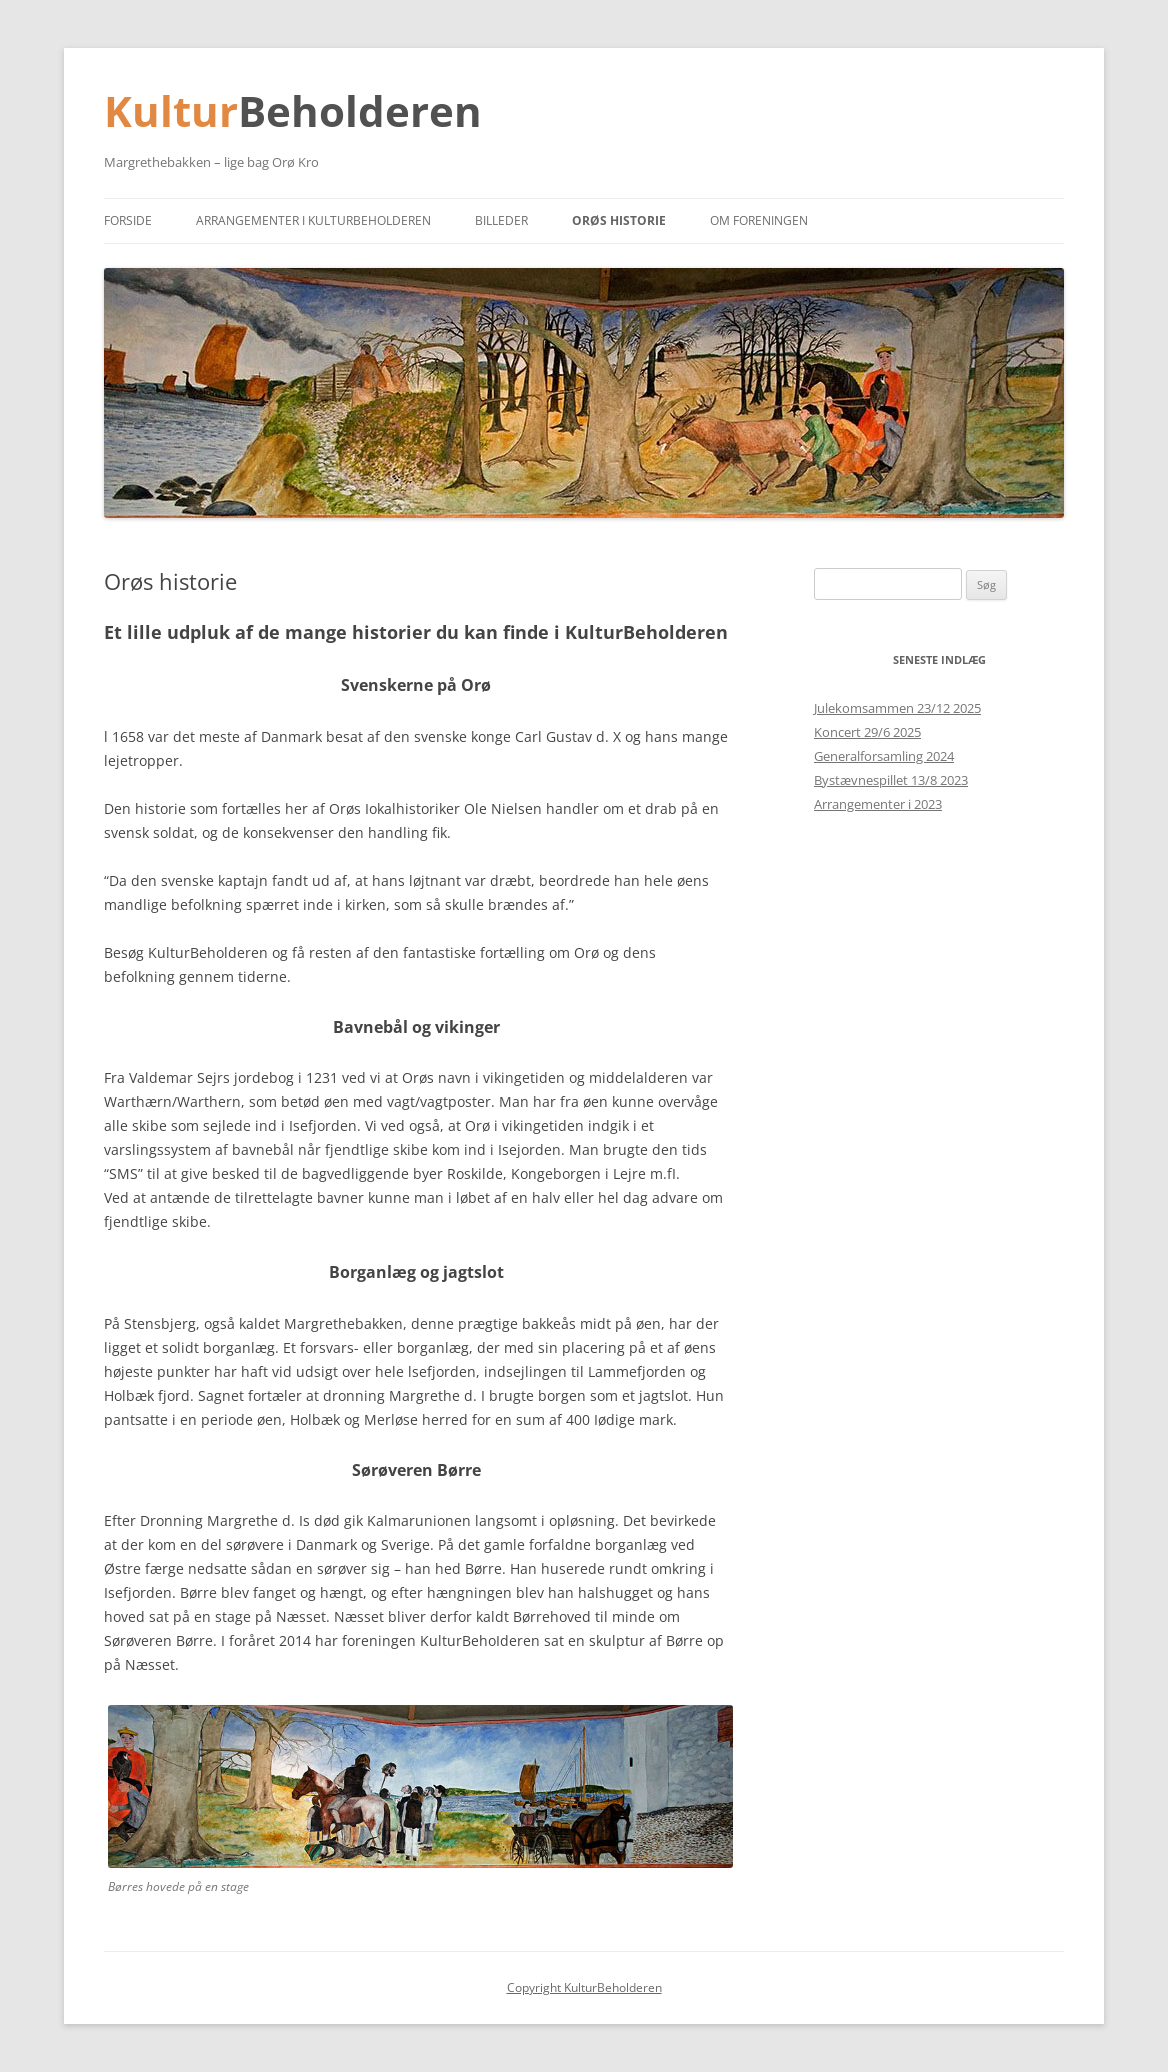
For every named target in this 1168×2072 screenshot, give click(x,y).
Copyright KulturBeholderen (584, 1987)
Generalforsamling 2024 (884, 756)
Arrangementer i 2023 (878, 804)
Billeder (501, 220)
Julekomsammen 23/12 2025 (897, 708)
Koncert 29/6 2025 (867, 732)
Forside (128, 220)
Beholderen (360, 110)
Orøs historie (619, 220)
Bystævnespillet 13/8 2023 (891, 780)
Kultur (171, 110)
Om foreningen (759, 220)
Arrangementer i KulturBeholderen (313, 220)
